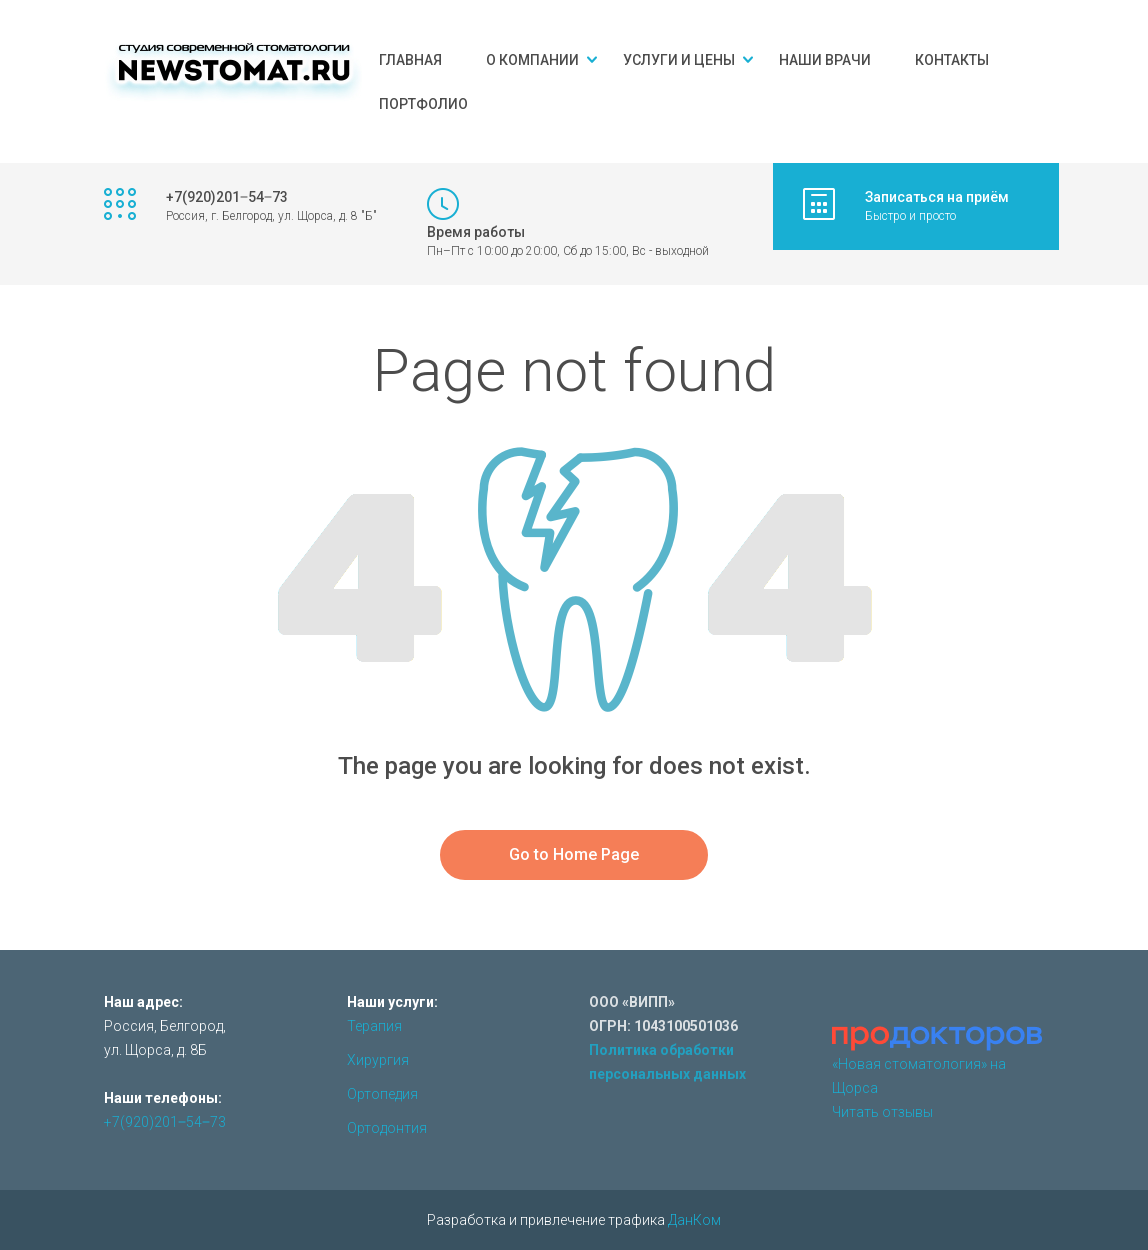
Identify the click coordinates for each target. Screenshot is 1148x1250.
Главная (410, 60)
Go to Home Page (574, 854)
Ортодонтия (387, 1128)
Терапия (374, 1026)
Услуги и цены (679, 60)
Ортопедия (382, 1094)
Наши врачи (825, 60)
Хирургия (378, 1060)
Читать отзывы (882, 1112)
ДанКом (694, 1220)
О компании (532, 60)
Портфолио (423, 104)
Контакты (952, 60)
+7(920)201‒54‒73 (165, 1122)
